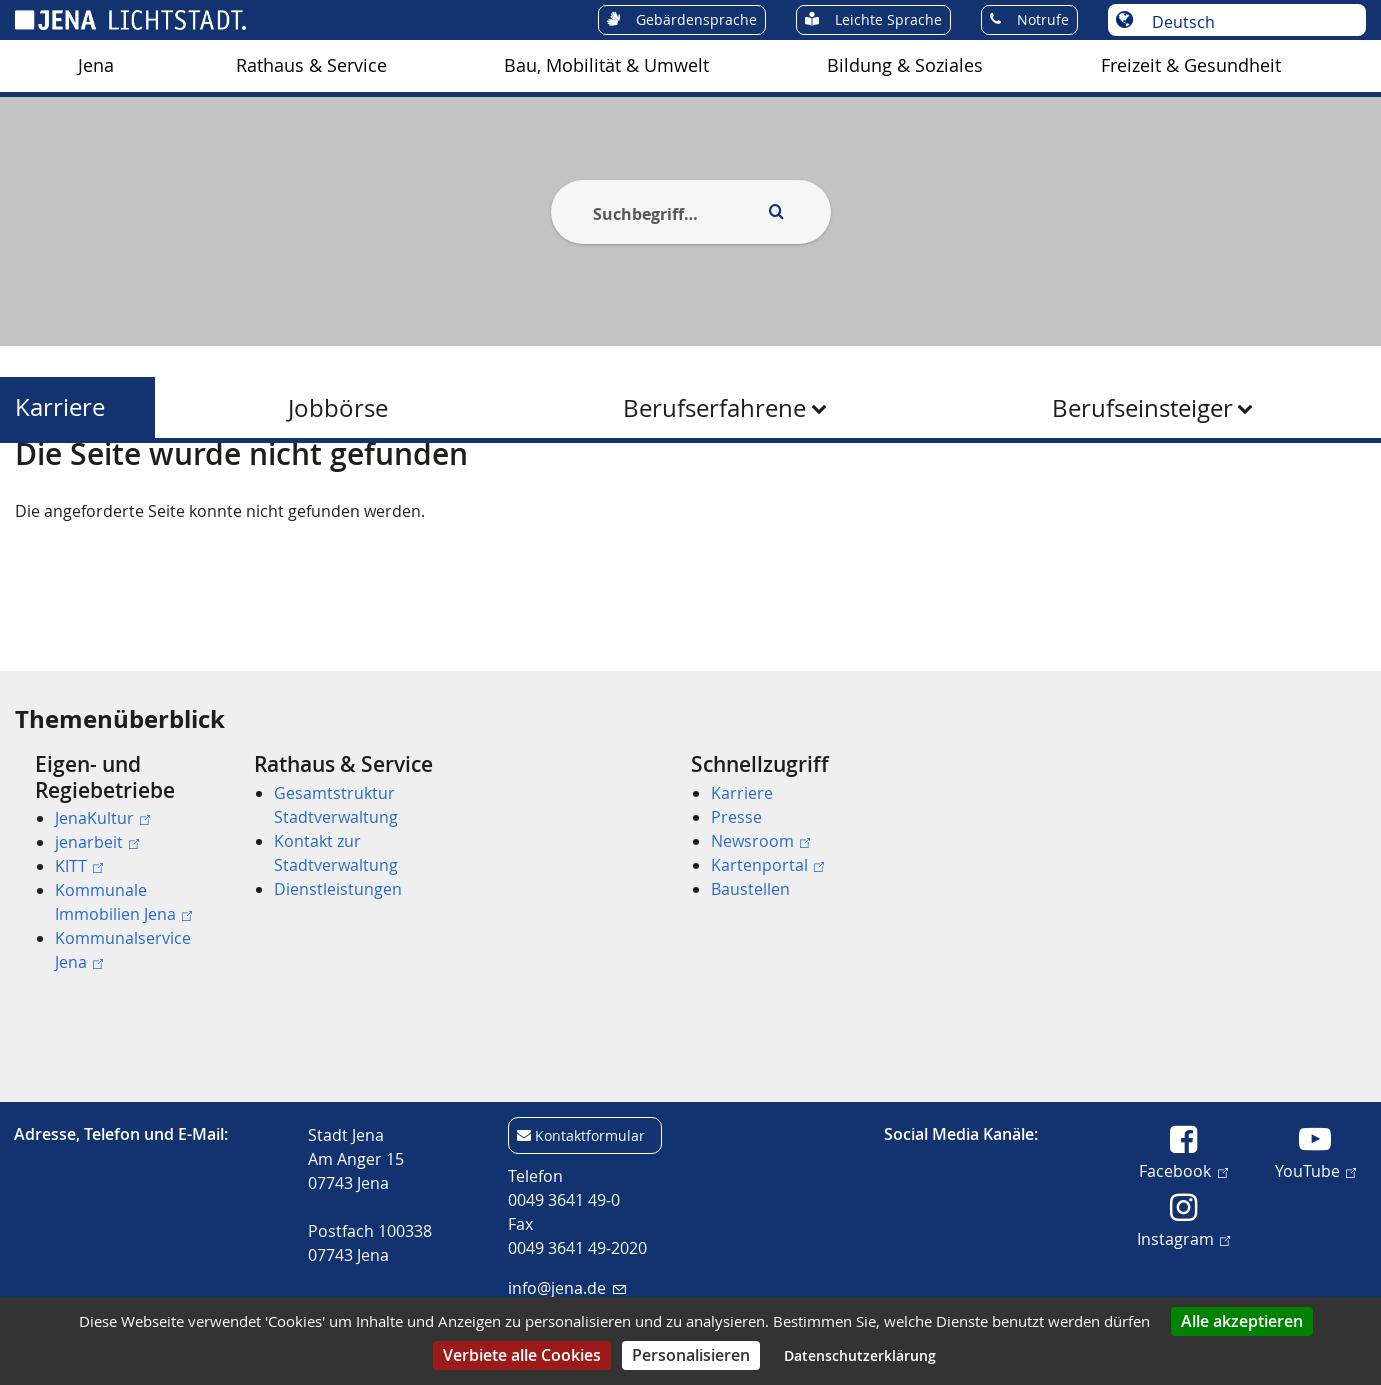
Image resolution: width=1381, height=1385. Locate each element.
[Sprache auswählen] (1247, 22)
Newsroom (760, 841)
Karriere (60, 407)
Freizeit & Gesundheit (1191, 65)
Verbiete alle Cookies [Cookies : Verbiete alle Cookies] (522, 1355)
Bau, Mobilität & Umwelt (606, 65)
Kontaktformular (590, 1135)
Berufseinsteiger (1142, 408)
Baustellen (750, 889)
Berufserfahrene (714, 408)
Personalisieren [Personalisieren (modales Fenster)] (691, 1355)
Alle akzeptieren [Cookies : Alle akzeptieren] (1242, 1321)
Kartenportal (767, 865)
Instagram (1183, 1238)
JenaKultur (102, 818)
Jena (96, 65)
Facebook (1183, 1170)
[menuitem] (96, 66)
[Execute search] (777, 212)
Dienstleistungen (338, 889)
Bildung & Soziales (905, 65)
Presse (736, 817)
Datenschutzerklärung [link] (860, 1355)
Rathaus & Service (311, 65)
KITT (79, 866)
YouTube (1315, 1170)
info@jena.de (566, 1288)
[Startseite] (38, 493)
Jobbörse (338, 408)
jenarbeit (97, 842)
